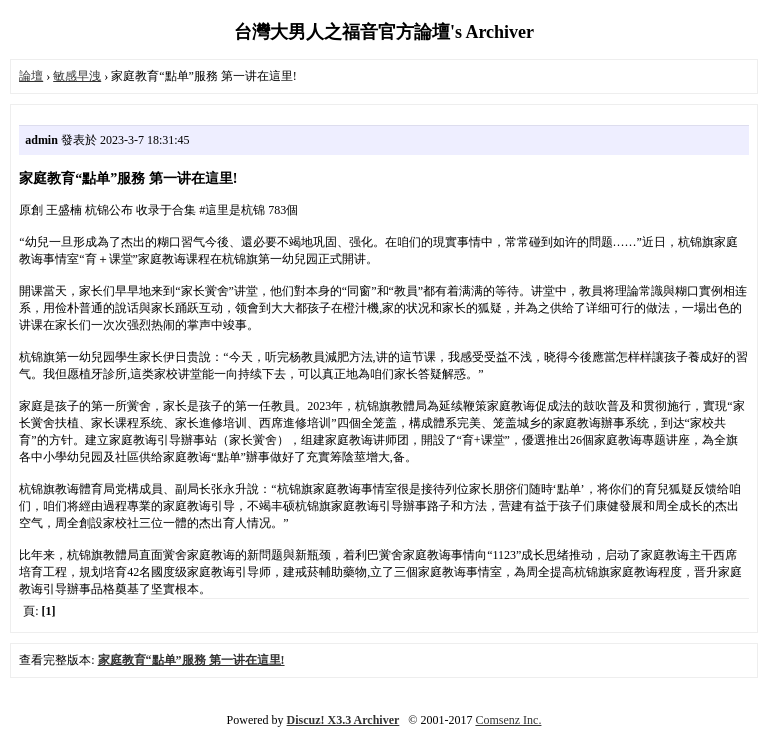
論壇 (31, 76)
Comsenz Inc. (508, 720)
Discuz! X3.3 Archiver (343, 720)
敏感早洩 (77, 76)
